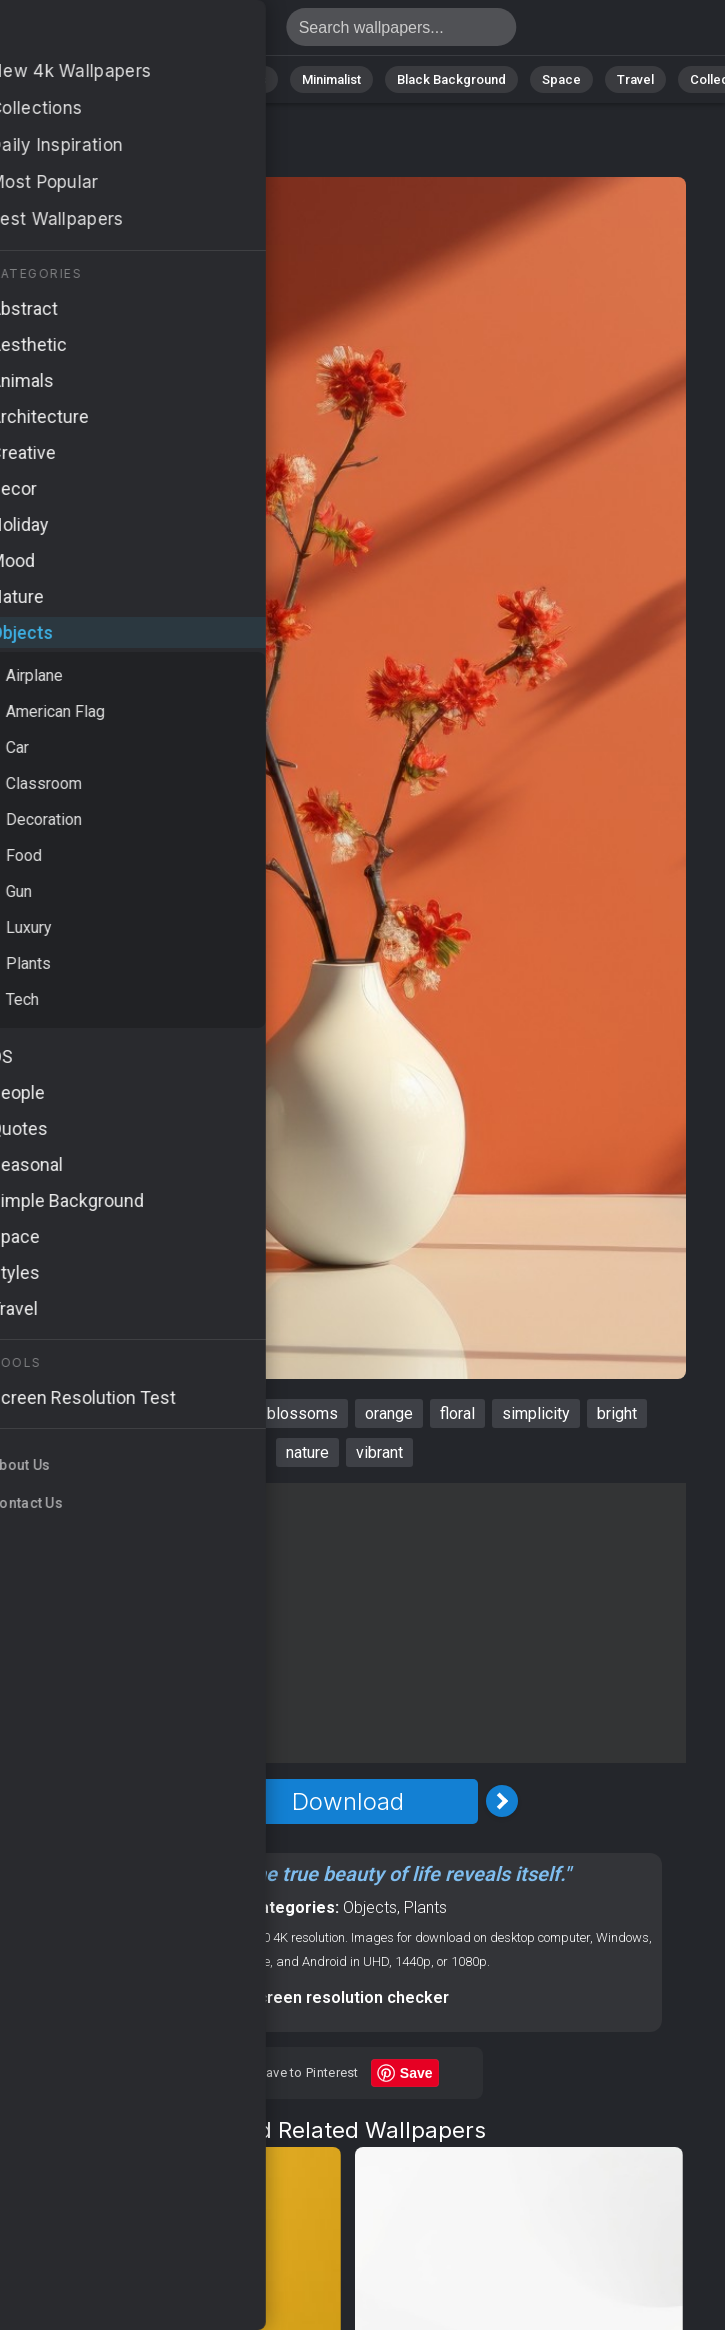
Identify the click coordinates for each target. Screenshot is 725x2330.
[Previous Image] (194, 1801)
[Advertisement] (348, 1623)
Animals (242, 79)
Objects (370, 1907)
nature (307, 1452)
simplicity (536, 1413)
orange (389, 1413)
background (92, 1413)
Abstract (157, 79)
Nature (75, 79)
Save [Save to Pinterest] (416, 2073)
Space (561, 79)
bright (617, 1413)
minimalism (200, 1413)
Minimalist (331, 79)
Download (348, 1801)
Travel (635, 79)
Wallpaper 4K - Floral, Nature (120, 32)
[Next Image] (502, 1801)
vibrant (379, 1452)
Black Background (451, 79)
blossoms (302, 1413)
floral (457, 1413)
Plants (425, 1907)
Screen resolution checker (348, 1997)
